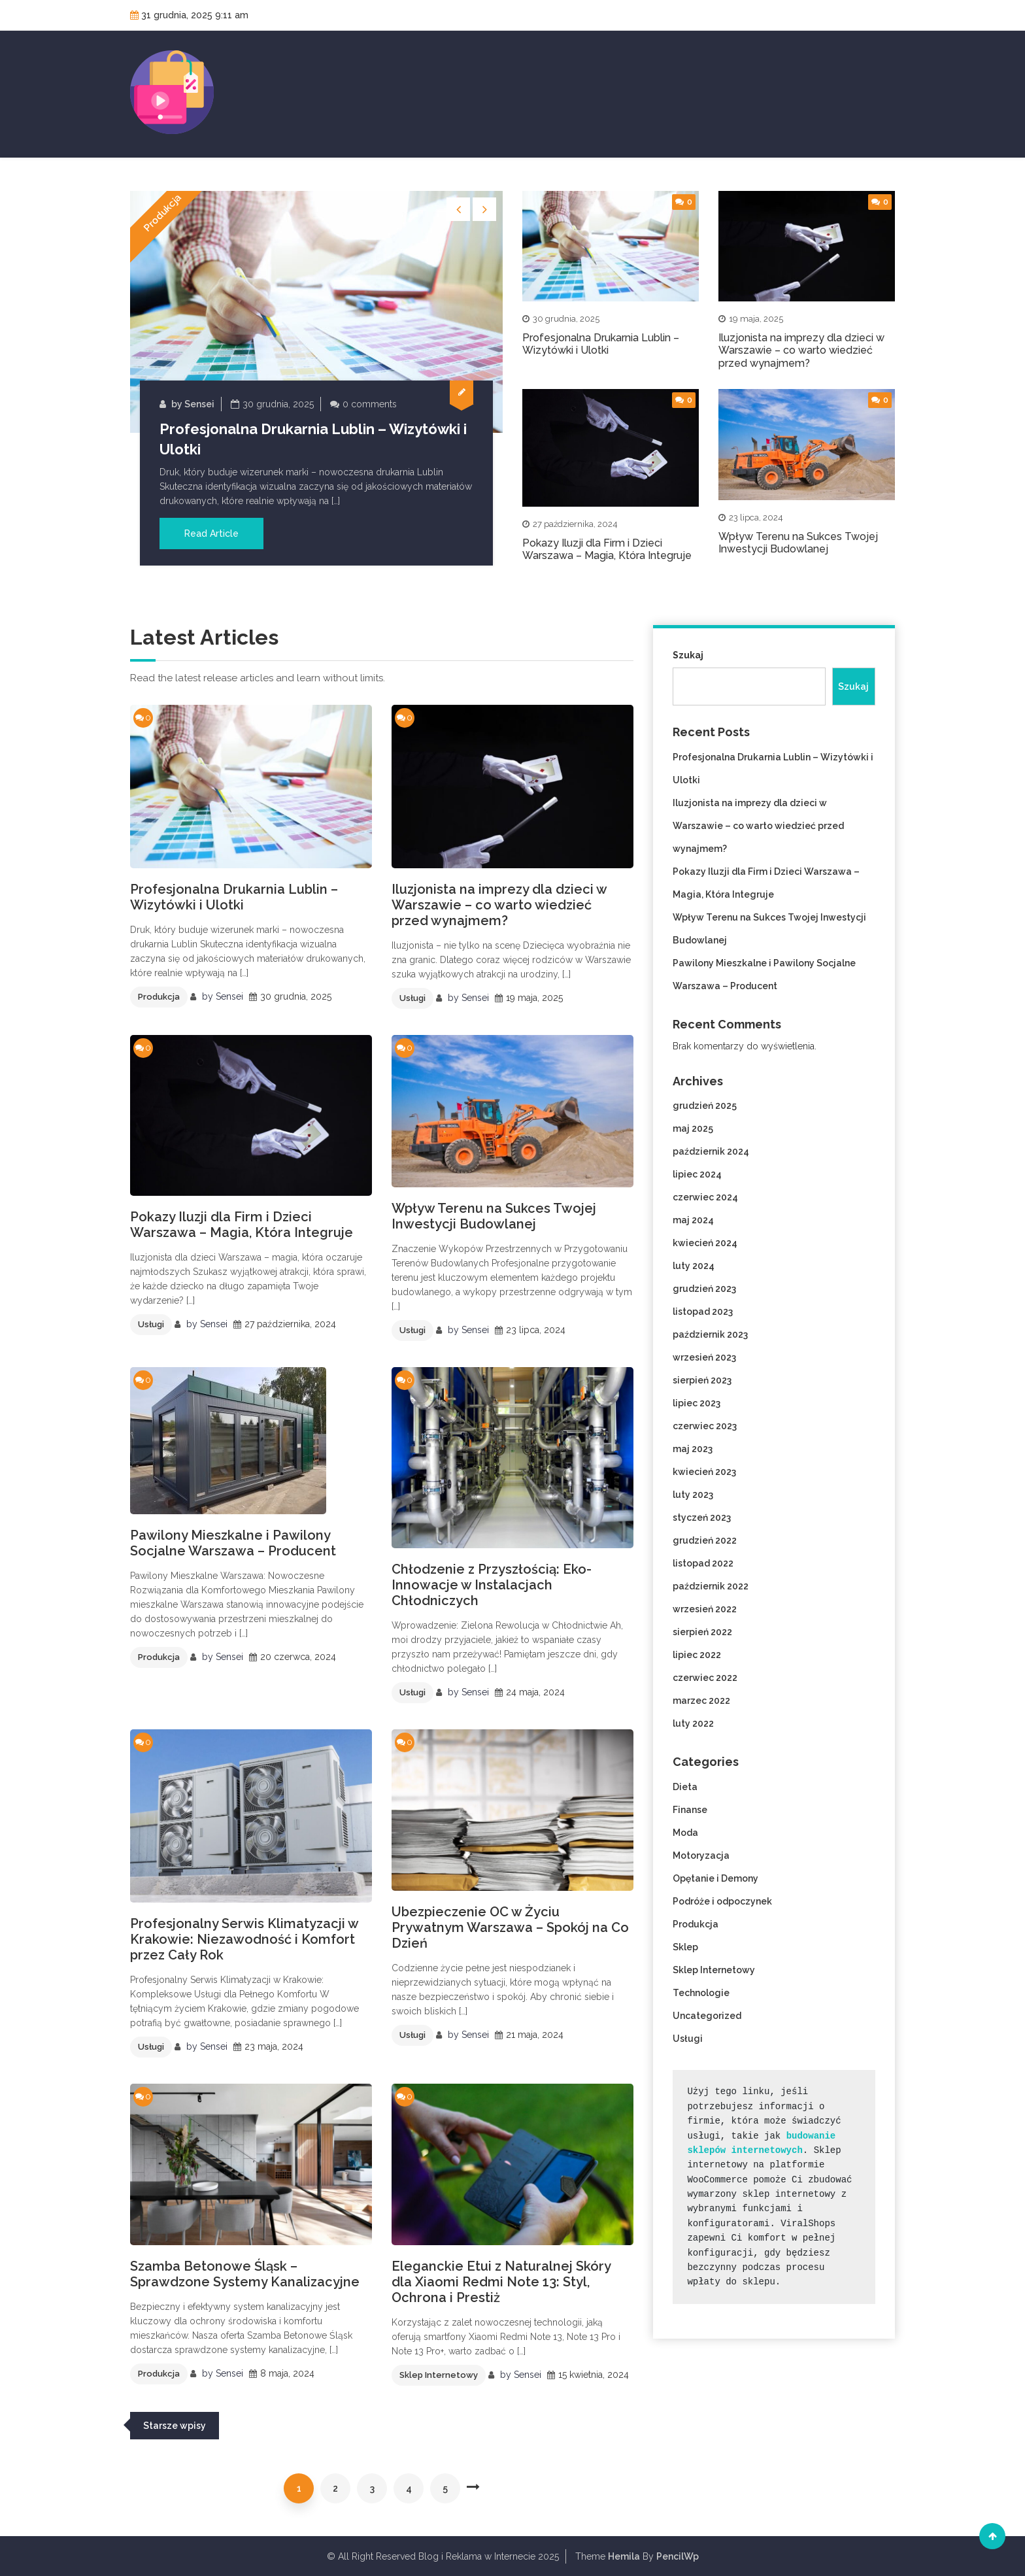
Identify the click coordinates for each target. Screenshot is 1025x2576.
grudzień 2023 (704, 1288)
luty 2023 (693, 1494)
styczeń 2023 (702, 1517)
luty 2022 (693, 1723)
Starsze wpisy (174, 2425)
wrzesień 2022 (705, 1609)
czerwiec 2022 (705, 1677)
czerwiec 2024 (705, 1197)
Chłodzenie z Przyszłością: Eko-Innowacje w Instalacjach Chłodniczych (492, 1584)
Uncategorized (707, 2015)
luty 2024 (693, 1266)
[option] (316, 378)
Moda (685, 1832)
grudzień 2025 (705, 1105)
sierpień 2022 (702, 1632)
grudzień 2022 (705, 1540)
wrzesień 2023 (704, 1357)
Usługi (412, 998)
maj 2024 (693, 1220)
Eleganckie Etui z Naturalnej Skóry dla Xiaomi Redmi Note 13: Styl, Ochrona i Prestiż (501, 2281)
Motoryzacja (701, 1855)
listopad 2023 (703, 1311)
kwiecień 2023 (704, 1471)
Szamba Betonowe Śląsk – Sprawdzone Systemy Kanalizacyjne (245, 2274)
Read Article (211, 533)
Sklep (685, 1947)
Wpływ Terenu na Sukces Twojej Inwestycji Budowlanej (798, 542)
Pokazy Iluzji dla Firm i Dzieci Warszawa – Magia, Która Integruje (607, 549)
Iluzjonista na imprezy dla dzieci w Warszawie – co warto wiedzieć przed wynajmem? (801, 350)
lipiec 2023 (696, 1403)
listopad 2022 (703, 1563)
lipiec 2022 (697, 1655)
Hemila (624, 2556)
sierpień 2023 (702, 1380)
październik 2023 (710, 1334)
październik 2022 (710, 1586)
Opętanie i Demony (715, 1878)
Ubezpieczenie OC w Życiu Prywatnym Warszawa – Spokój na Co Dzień (510, 1927)
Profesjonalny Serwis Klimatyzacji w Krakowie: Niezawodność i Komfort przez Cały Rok (244, 1939)
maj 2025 (693, 1128)
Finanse (690, 1810)
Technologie (701, 1993)
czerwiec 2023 (705, 1426)
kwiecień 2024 (705, 1243)
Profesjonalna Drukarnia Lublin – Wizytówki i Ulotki (600, 343)
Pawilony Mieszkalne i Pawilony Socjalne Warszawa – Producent (233, 1543)
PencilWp (677, 2556)
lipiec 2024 (697, 1174)
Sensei (199, 404)
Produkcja (162, 212)
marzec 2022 (701, 1700)
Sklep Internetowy (438, 2375)
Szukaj (688, 655)
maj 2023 (693, 1449)
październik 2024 (711, 1151)
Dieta (685, 1787)
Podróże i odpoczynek (722, 1901)
